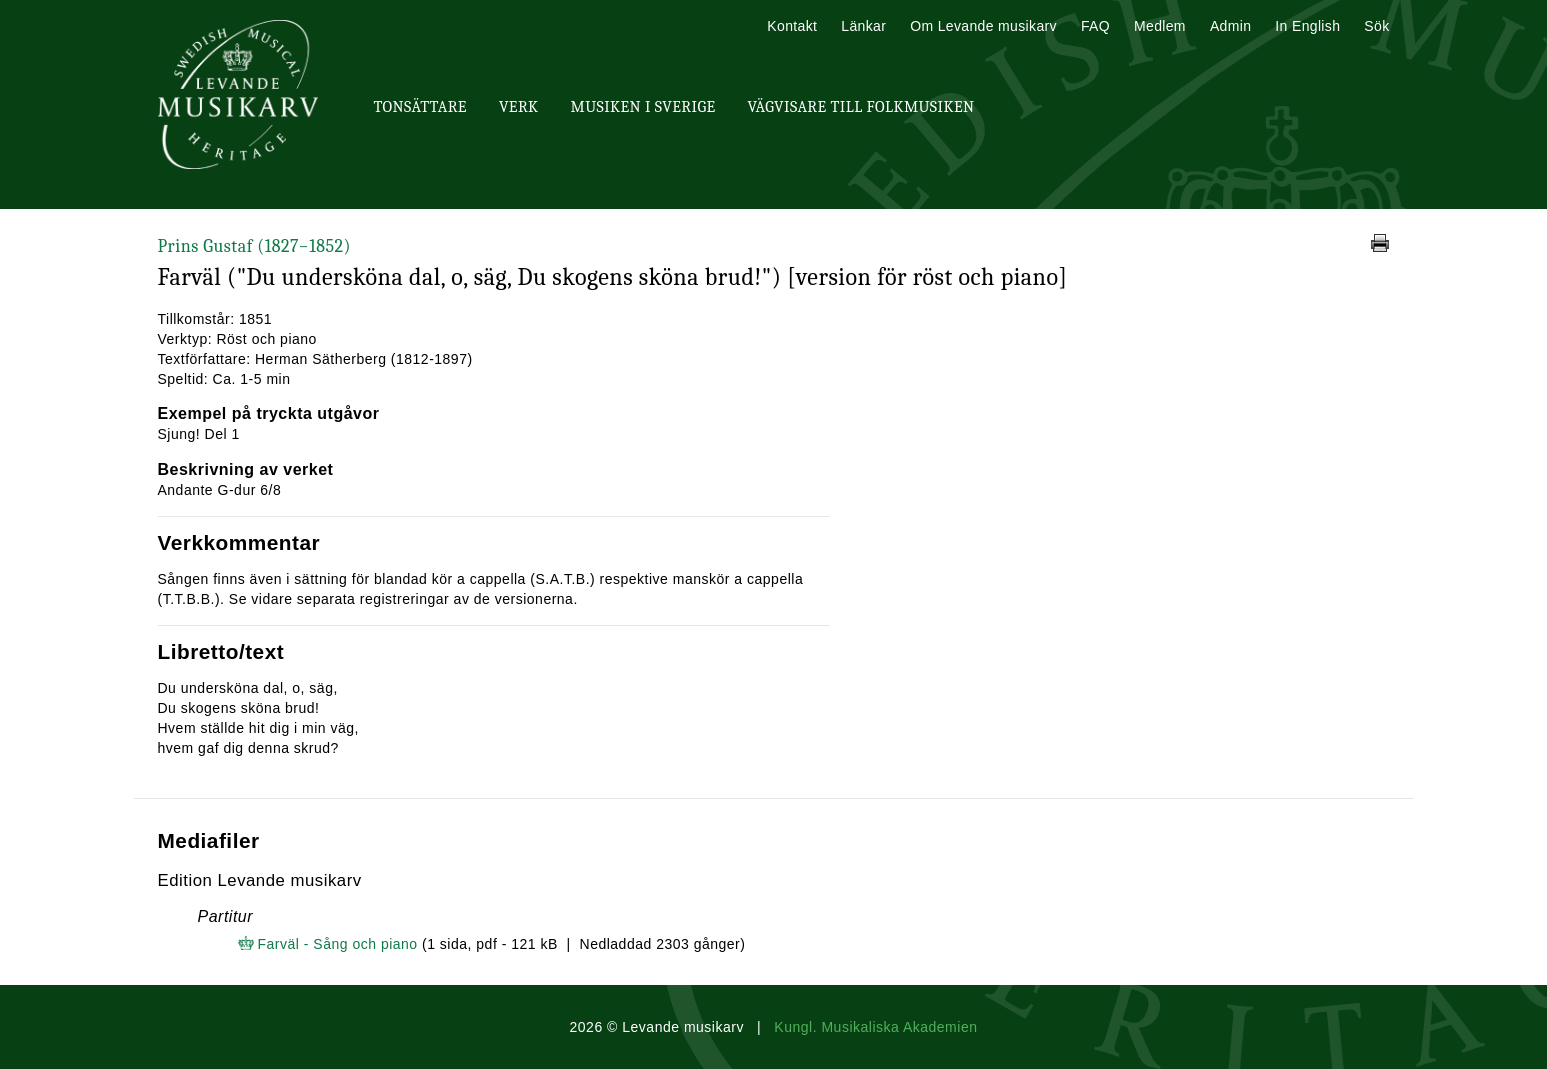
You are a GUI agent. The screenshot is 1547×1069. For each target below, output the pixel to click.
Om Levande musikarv (983, 26)
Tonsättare (420, 107)
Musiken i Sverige (643, 107)
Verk (519, 107)
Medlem (1160, 26)
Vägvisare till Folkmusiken (860, 107)
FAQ (1095, 26)
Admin (1230, 26)
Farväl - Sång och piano (338, 944)
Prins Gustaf (254, 246)
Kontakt (792, 26)
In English (1307, 26)
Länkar (863, 26)
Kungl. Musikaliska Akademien (875, 1027)
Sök (1376, 26)
